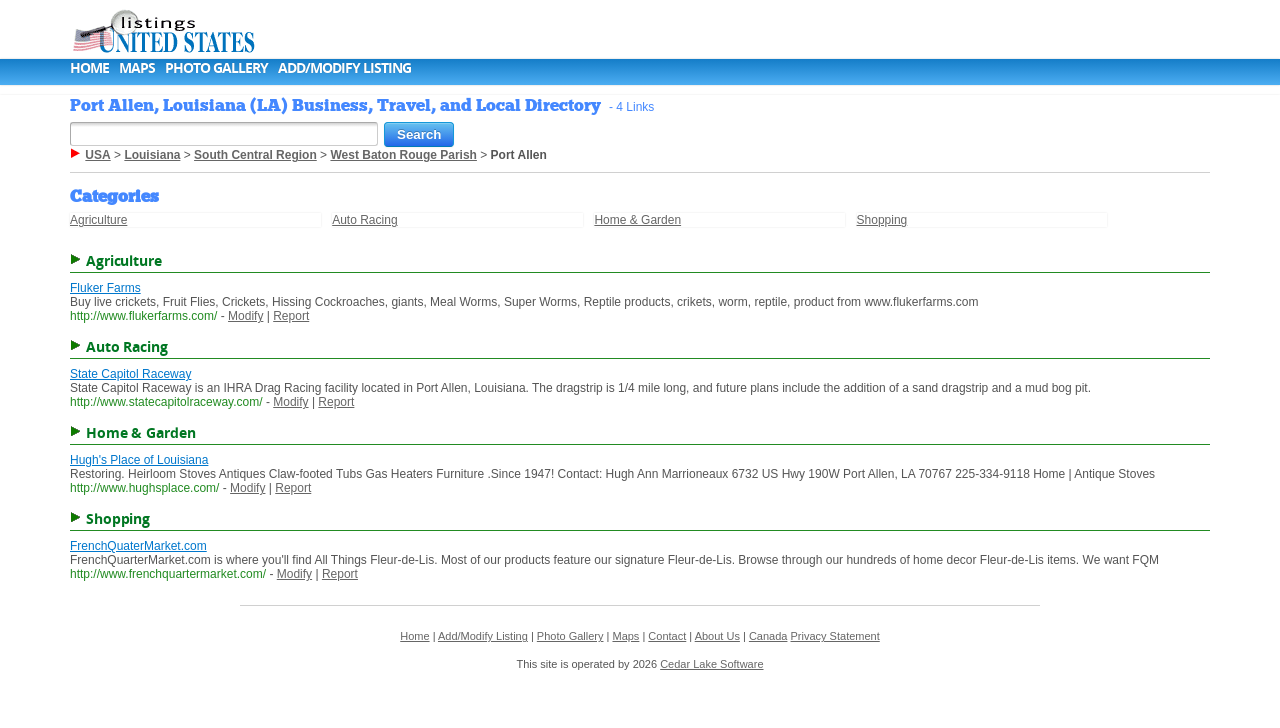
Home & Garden (637, 220)
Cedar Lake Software (711, 664)
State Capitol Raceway (130, 374)
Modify (245, 316)
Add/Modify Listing (344, 67)
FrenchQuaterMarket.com (138, 546)
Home (89, 67)
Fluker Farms (105, 288)
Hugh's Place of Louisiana (139, 460)
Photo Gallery (216, 67)
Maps (137, 67)
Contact (667, 636)
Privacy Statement (835, 636)
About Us (717, 636)
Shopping (882, 220)
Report (291, 316)
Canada (768, 636)
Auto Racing (364, 220)
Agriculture (98, 220)
